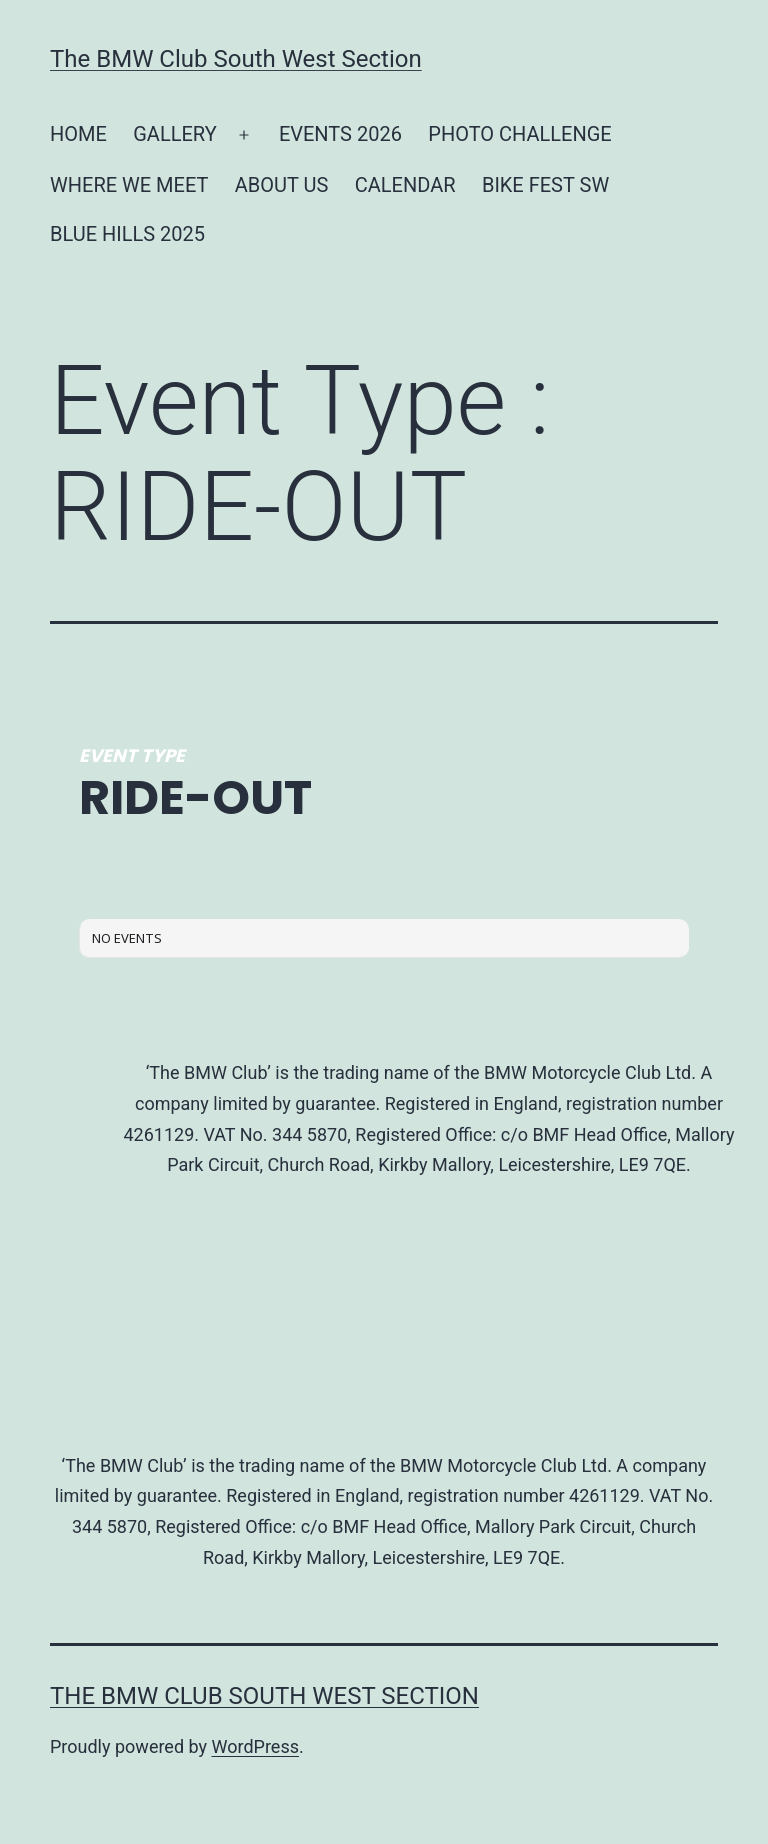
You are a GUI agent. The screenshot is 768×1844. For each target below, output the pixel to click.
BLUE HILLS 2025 (127, 234)
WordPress (255, 1746)
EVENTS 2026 (340, 134)
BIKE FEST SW (545, 185)
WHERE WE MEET (129, 185)
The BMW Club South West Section (236, 59)
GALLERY (174, 134)
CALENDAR (405, 185)
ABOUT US (282, 185)
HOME (78, 134)
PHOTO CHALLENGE (519, 134)
